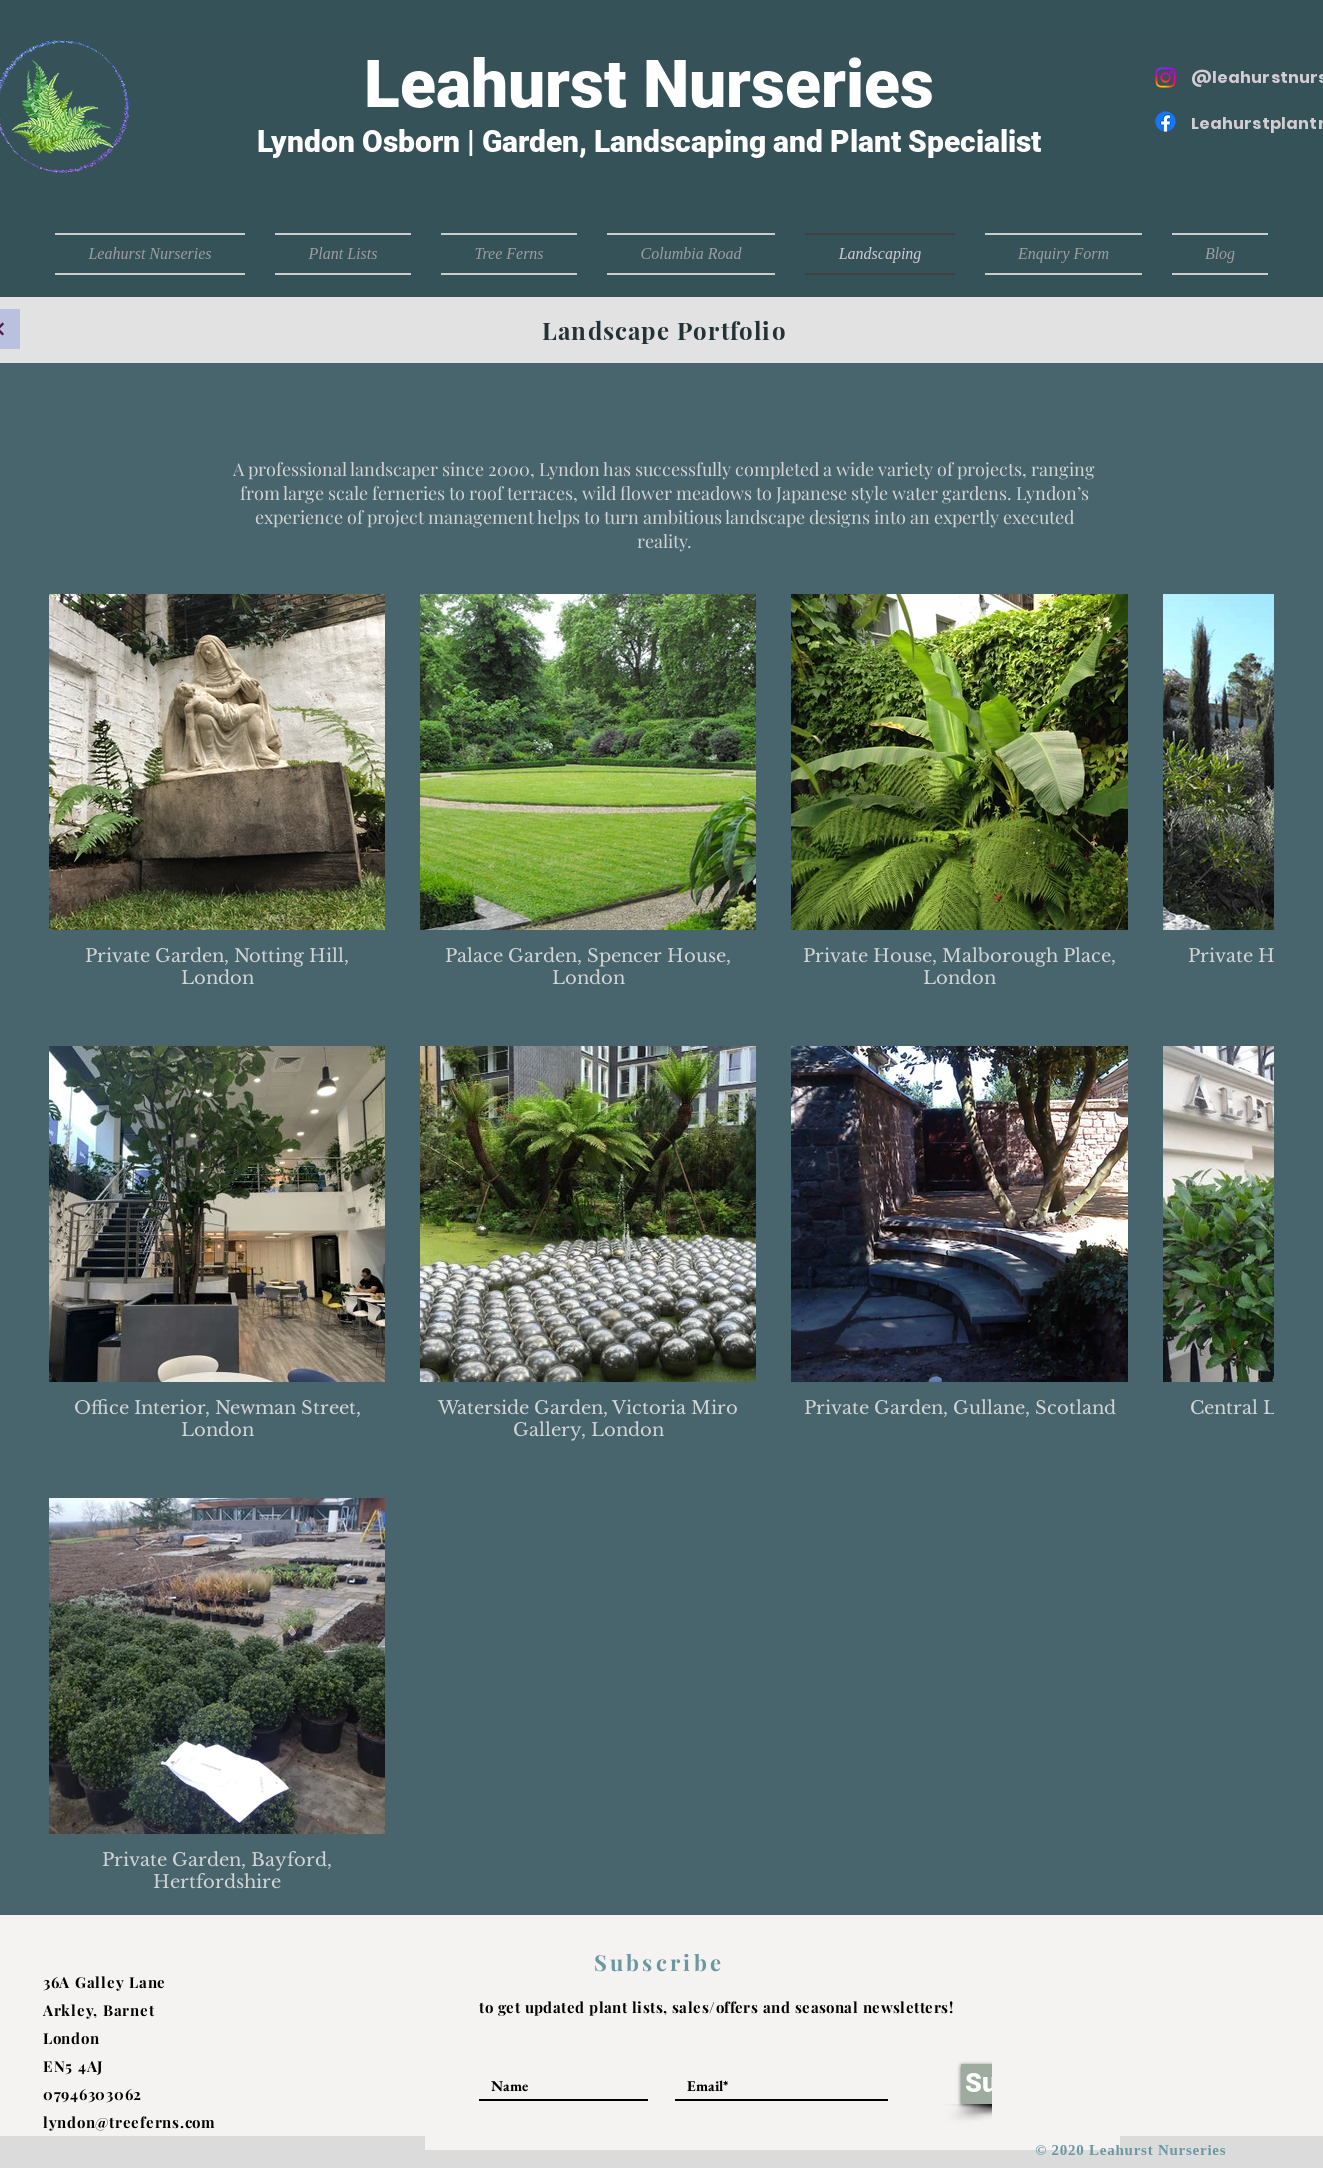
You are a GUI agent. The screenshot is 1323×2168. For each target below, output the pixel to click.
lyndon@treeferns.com (129, 2122)
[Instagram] (1165, 77)
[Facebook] (1165, 121)
